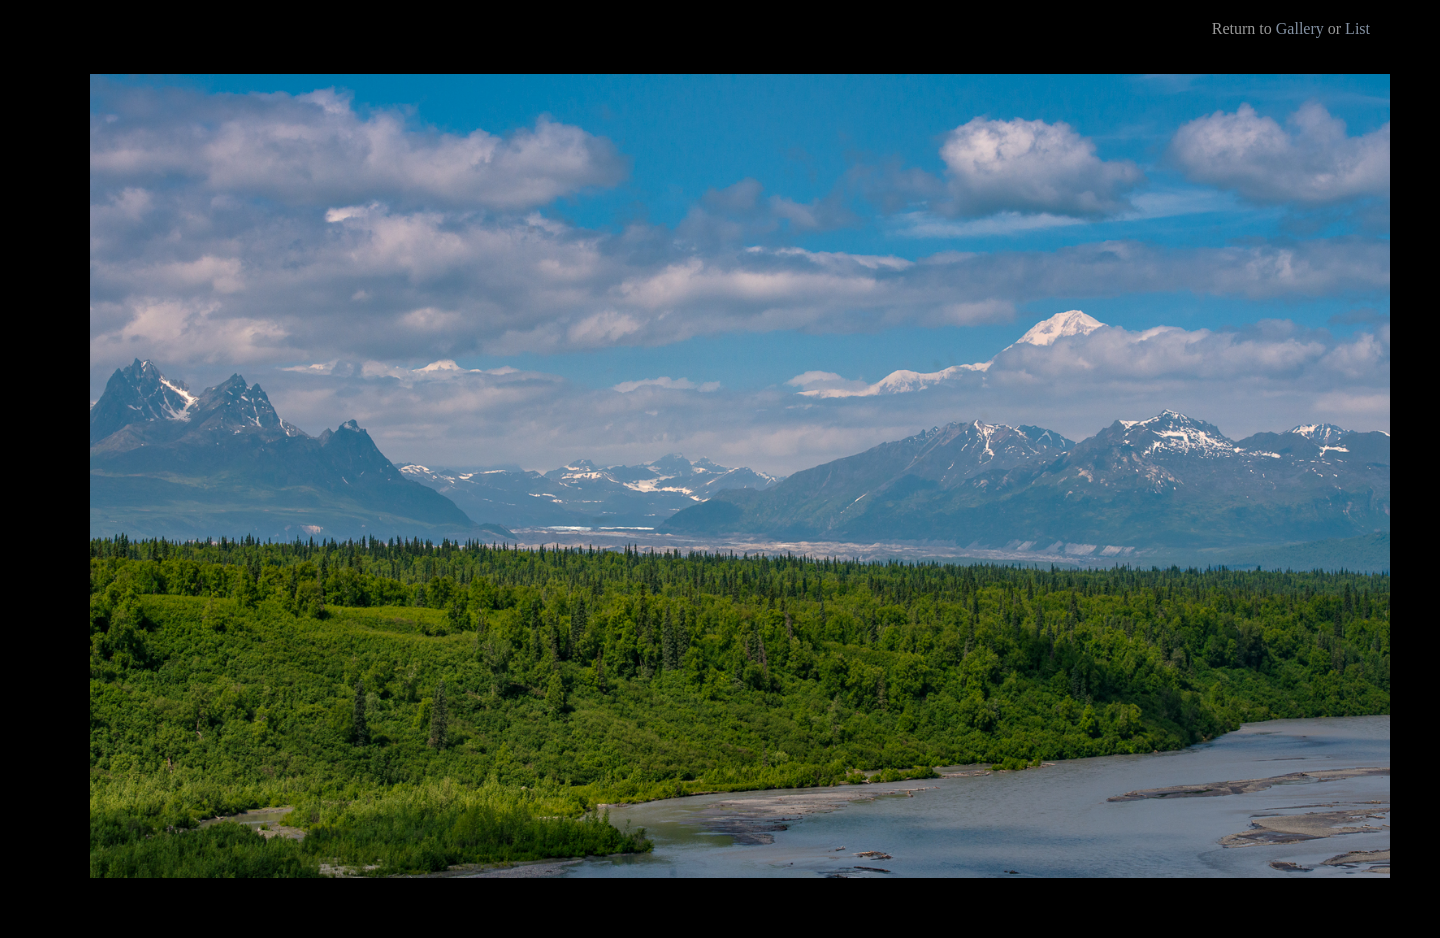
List (1357, 28)
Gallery (1300, 28)
